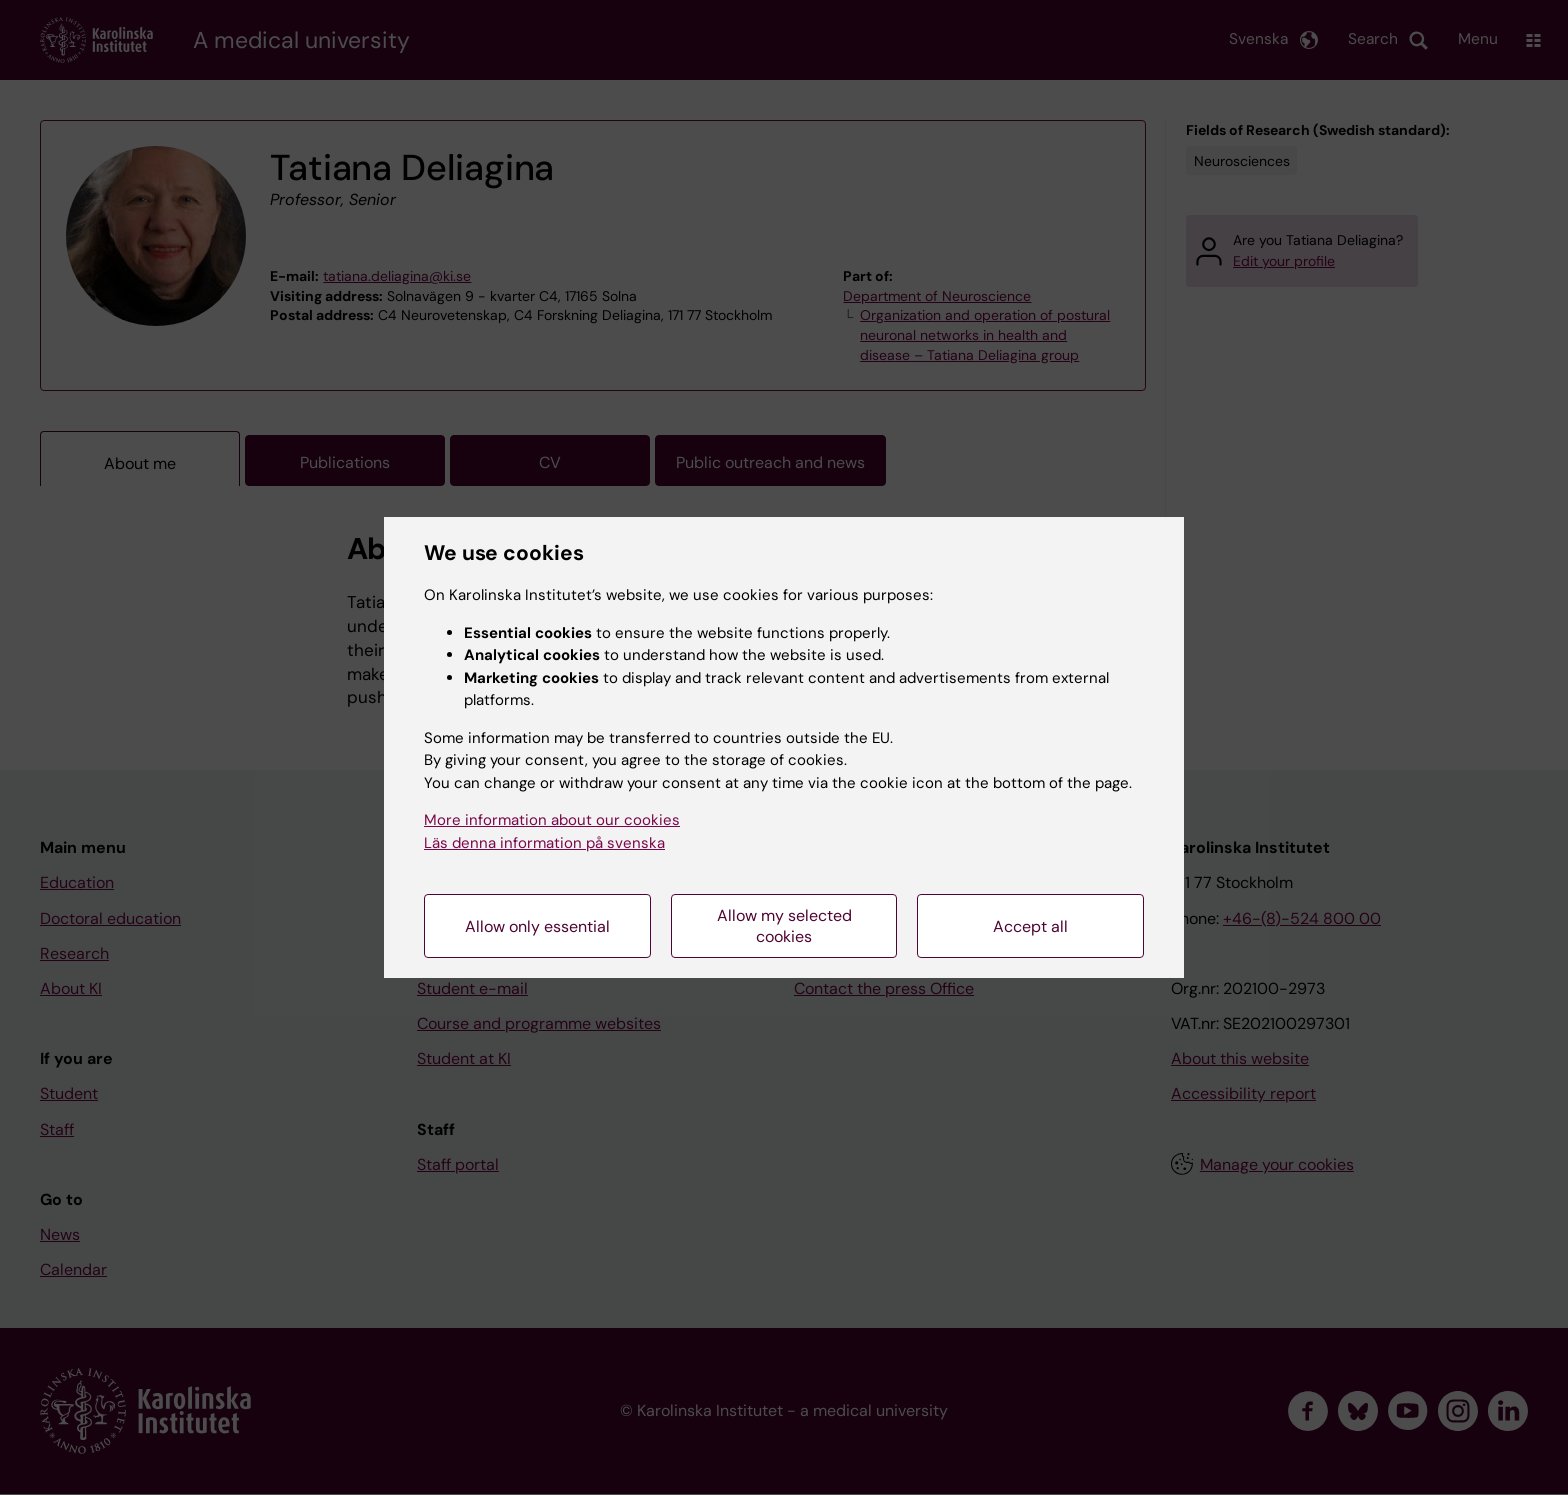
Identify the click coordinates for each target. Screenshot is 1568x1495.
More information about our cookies (552, 820)
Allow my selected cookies (784, 926)
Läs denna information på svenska (544, 843)
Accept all (1030, 926)
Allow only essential (537, 926)
